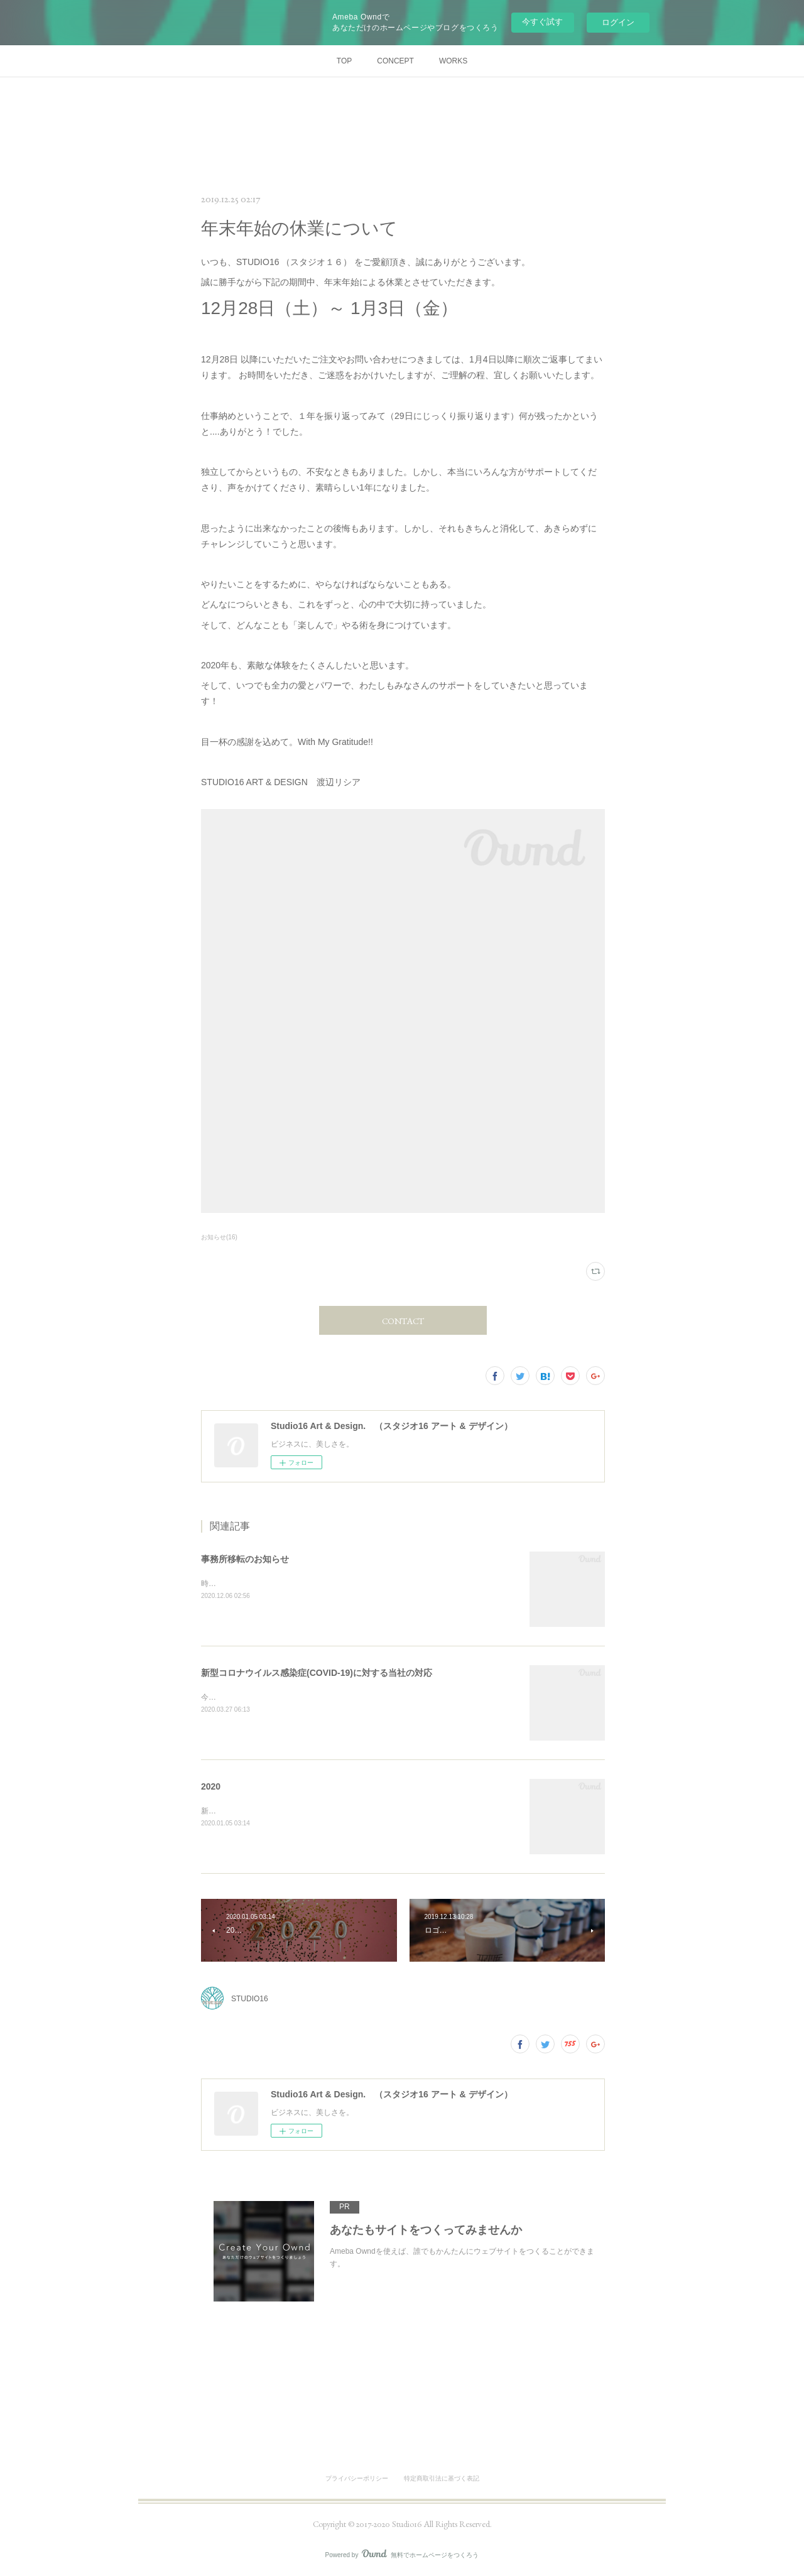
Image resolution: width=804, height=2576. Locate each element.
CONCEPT (395, 61)
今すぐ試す (542, 21)
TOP (344, 61)
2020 (210, 1786)
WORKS (453, 61)
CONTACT (403, 1321)
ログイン (618, 22)
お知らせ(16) (219, 1237)
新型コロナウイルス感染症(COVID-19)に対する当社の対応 (316, 1673)
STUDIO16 (249, 1998)
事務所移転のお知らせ (245, 1559)
